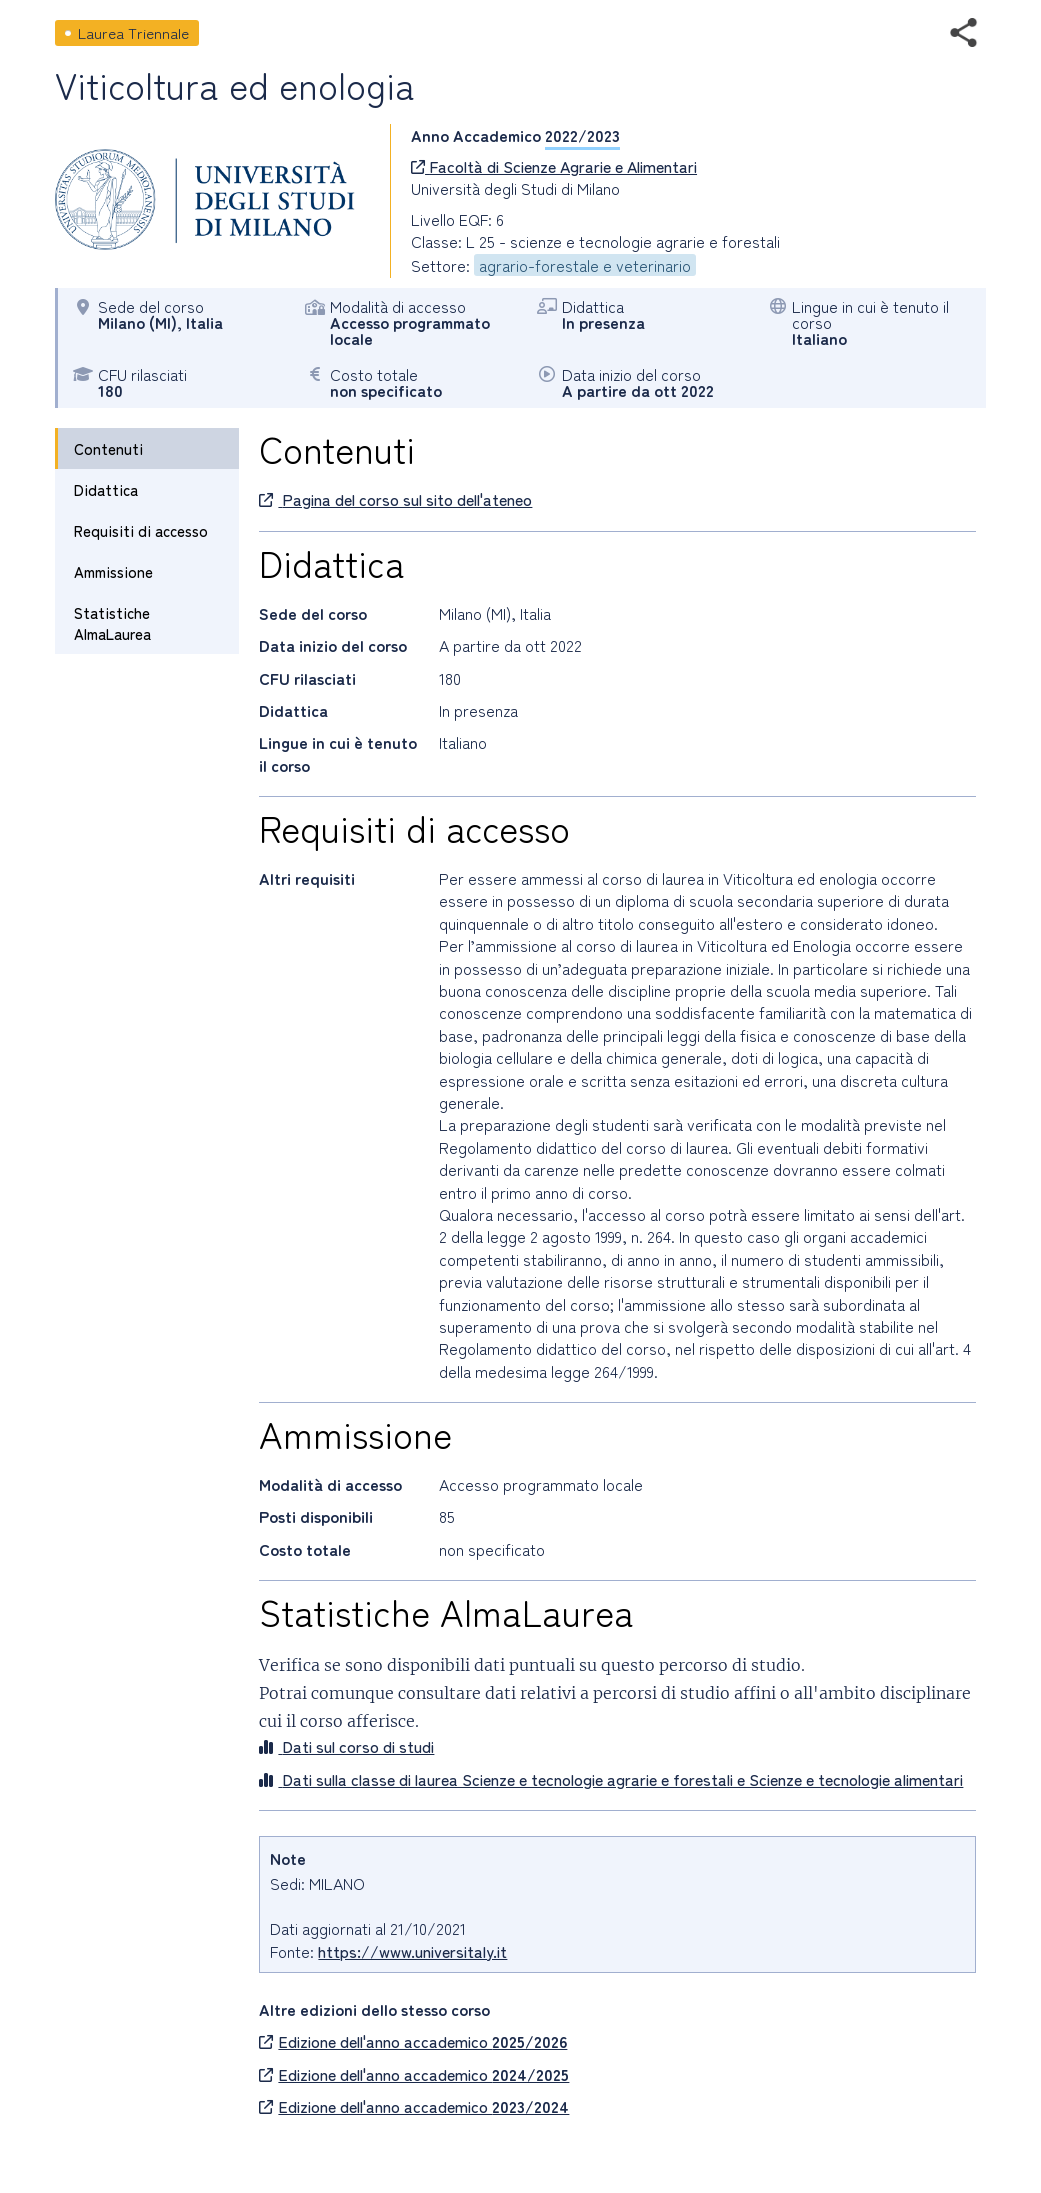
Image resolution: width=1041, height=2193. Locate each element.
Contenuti (108, 448)
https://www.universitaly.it (412, 1951)
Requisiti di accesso (141, 530)
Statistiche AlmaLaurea (112, 623)
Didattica (106, 489)
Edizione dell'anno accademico (413, 2041)
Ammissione (113, 571)
